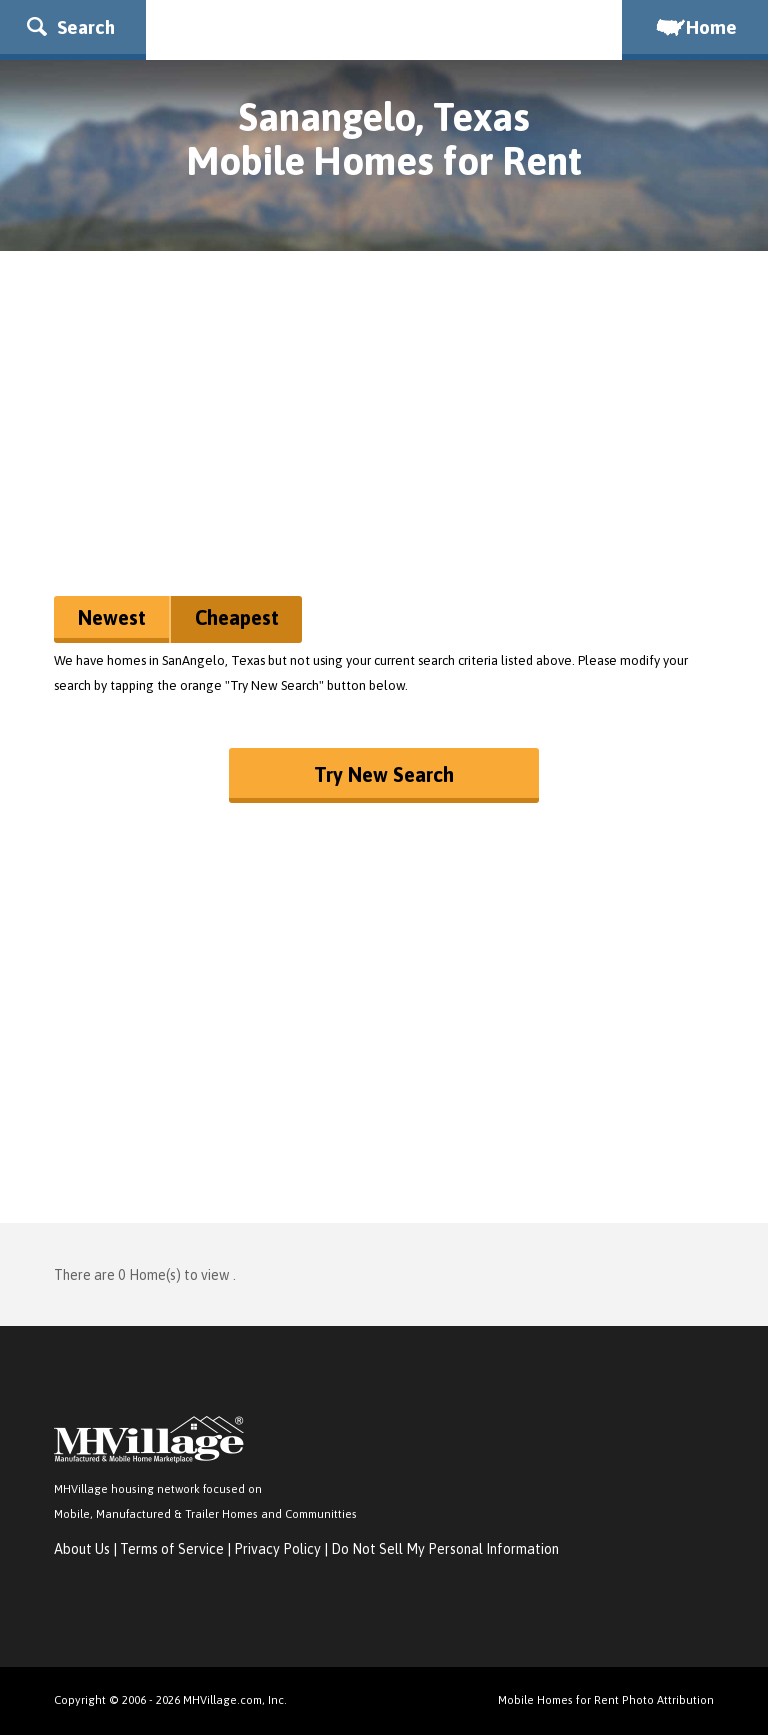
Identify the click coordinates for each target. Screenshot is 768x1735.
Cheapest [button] (237, 617)
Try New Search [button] (384, 774)
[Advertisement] (384, 431)
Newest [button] (112, 617)
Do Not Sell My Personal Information (445, 1549)
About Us (82, 1549)
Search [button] (71, 27)
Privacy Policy (277, 1549)
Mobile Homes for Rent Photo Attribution (606, 1699)
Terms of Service (172, 1549)
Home (695, 27)
